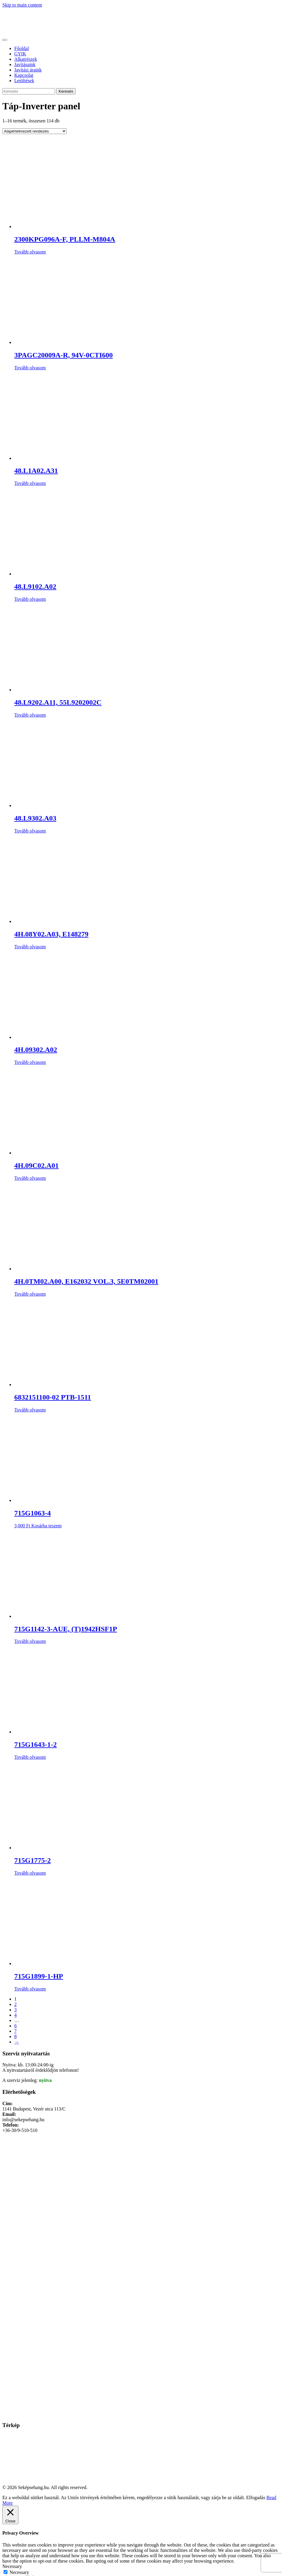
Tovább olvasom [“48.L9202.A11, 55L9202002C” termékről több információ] (30, 714)
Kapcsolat (23, 75)
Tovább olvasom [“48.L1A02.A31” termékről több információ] (30, 483)
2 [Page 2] (15, 2004)
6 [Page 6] (15, 2025)
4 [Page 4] (15, 2015)
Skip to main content (22, 4)
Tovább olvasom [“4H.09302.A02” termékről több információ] (30, 1062)
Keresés (66, 91)
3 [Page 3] (15, 2009)
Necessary (19, 2572)
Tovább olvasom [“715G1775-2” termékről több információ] (30, 1872)
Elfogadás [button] (255, 2497)
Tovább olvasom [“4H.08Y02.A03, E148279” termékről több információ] (30, 946)
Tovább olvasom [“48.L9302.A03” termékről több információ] (30, 830)
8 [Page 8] (15, 2036)
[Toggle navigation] (4, 40)
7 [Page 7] (15, 2031)
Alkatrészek (25, 59)
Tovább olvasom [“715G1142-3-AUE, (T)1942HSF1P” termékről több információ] (30, 1641)
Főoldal (21, 48)
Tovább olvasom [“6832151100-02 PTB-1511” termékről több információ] (30, 1409)
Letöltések (24, 80)
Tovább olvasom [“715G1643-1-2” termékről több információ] (30, 1757)
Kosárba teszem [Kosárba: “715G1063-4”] (46, 1525)
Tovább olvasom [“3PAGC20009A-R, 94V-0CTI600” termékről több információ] (30, 367)
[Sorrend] (34, 131)
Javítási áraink (28, 69)
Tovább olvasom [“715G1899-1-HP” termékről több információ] (30, 1988)
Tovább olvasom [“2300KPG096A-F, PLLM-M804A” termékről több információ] (30, 251)
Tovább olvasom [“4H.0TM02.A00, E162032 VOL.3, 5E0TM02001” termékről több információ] (30, 1293)
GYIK (20, 53)
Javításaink (24, 64)
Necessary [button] (12, 2566)
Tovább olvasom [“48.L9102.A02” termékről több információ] (30, 599)
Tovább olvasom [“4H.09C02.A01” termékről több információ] (30, 1178)
